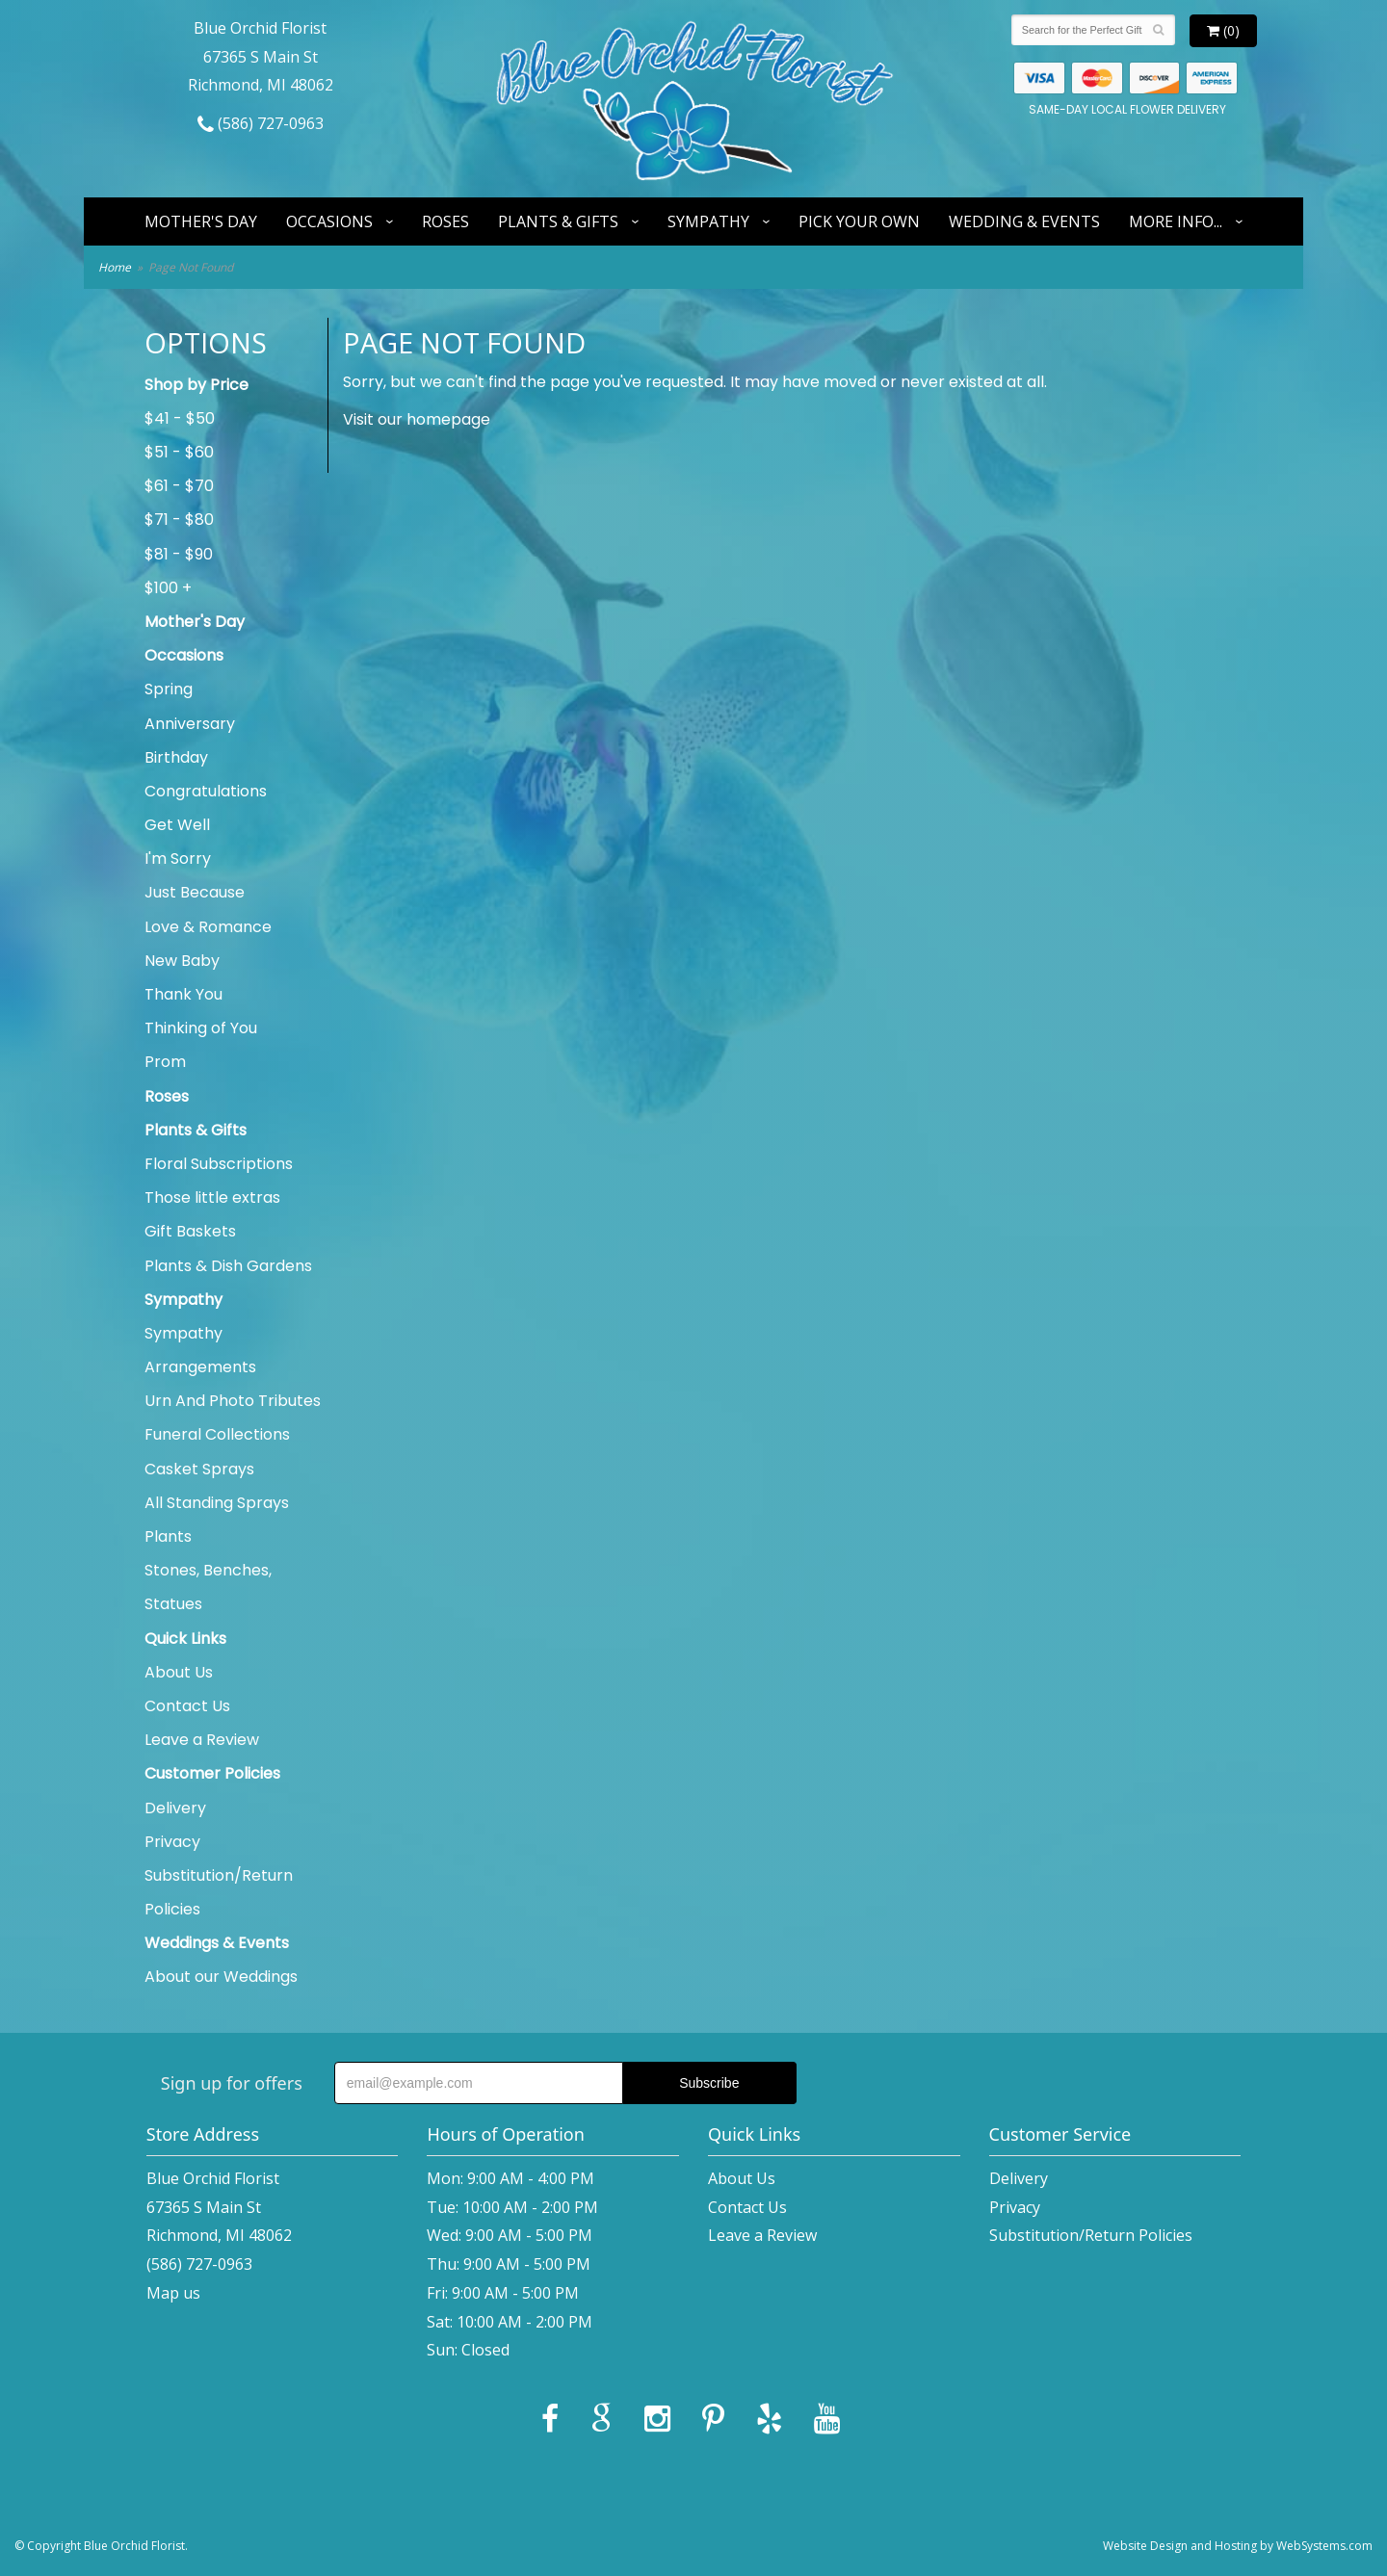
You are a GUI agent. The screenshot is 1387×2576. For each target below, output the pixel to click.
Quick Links (185, 1638)
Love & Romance (208, 927)
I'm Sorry (177, 858)
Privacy (172, 1842)
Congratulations (205, 791)
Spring (168, 689)
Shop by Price (196, 385)
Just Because (194, 892)
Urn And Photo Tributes (232, 1401)
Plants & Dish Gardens (228, 1266)
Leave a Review (201, 1740)
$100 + (168, 588)
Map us (173, 2292)
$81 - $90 (178, 554)
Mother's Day (200, 221)
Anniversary (189, 724)
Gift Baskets (190, 1231)
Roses (445, 221)
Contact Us (187, 1706)
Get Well (177, 825)
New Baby (182, 961)
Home (114, 267)
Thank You (183, 994)
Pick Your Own (859, 221)
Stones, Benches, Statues (208, 1587)
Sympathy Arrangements (200, 1350)
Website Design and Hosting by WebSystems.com (1238, 2545)
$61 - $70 (179, 486)
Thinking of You (200, 1028)
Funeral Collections (217, 1434)
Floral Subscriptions (218, 1164)
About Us (178, 1672)
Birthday (176, 757)
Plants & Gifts (558, 221)
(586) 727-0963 (260, 123)
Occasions (329, 221)
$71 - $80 (179, 519)
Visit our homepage (416, 419)
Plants (168, 1536)
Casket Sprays (199, 1469)
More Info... (1175, 221)
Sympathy (708, 221)
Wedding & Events (1024, 221)
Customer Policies (212, 1773)
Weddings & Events (216, 1943)
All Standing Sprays (216, 1503)
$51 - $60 (179, 452)
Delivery (175, 1808)
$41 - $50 (179, 418)
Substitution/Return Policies (218, 1892)
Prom (165, 1062)
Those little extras (212, 1197)
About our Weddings (221, 1976)
